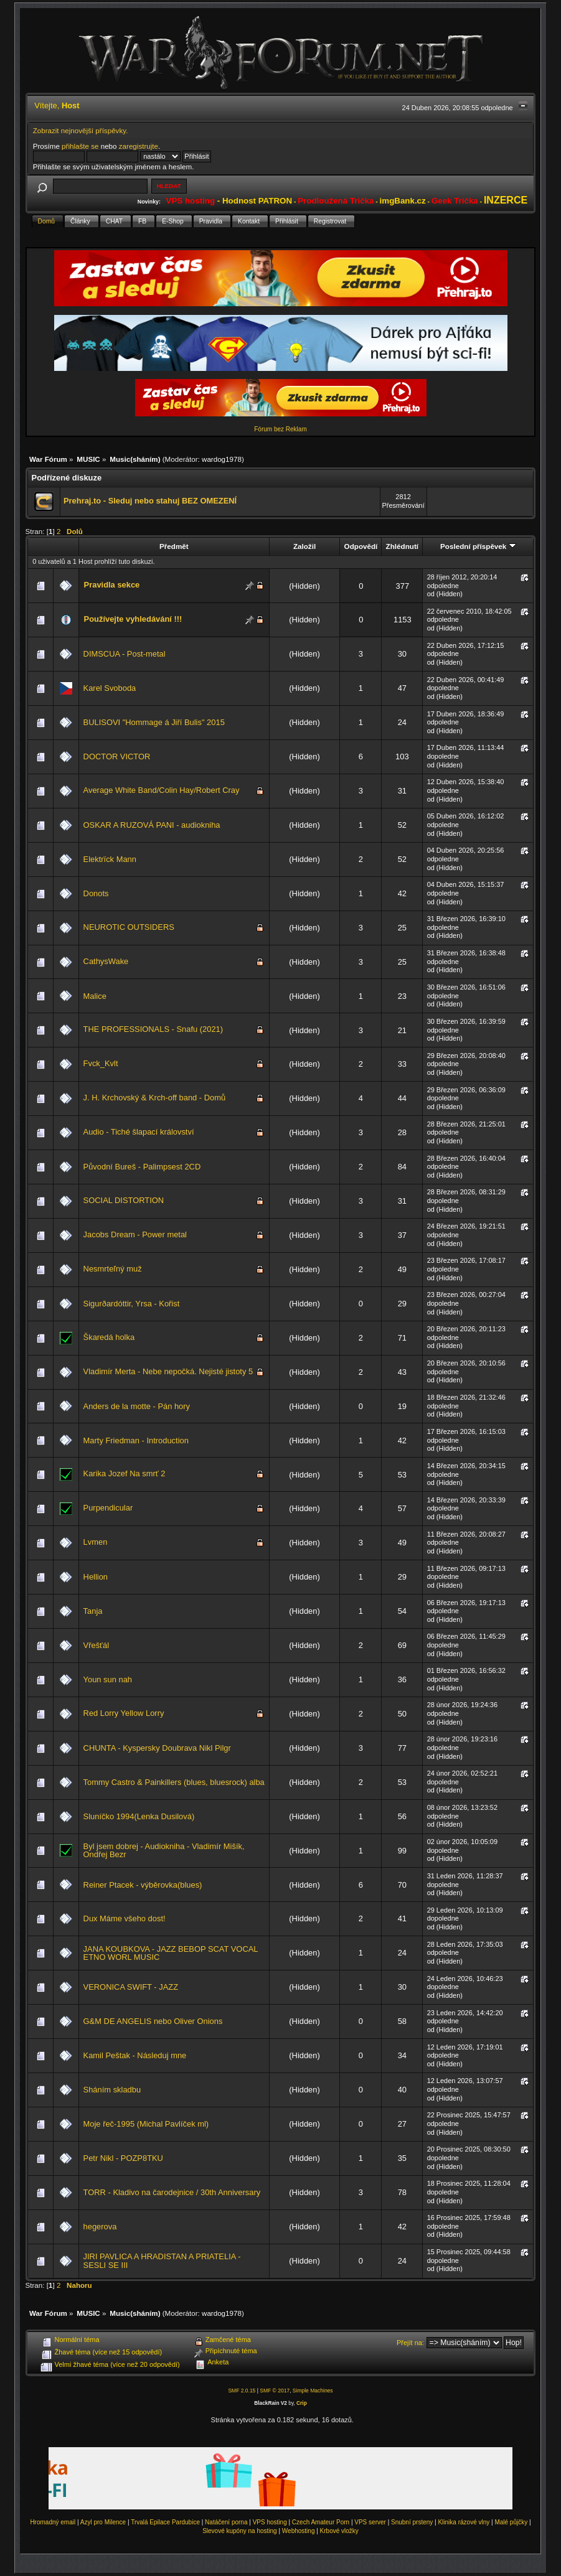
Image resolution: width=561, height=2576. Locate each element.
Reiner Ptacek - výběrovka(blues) (142, 1885)
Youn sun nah (107, 1679)
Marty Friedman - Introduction (136, 1440)
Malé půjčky (510, 2522)
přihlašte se (80, 146)
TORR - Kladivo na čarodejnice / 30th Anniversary (172, 2192)
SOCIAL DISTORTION (123, 1200)
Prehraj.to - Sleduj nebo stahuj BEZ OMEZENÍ (150, 500)
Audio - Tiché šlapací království (138, 1131)
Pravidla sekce (112, 584)
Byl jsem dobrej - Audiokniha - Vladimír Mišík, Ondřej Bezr (164, 1851)
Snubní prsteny (412, 2522)
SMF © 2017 (275, 2390)
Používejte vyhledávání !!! (133, 619)
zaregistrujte (138, 146)
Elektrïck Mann (109, 859)
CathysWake (106, 961)
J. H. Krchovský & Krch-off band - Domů (154, 1097)
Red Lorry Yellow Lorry (123, 1713)
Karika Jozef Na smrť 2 (124, 1473)
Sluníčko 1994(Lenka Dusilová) (139, 1816)
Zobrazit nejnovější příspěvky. (80, 130)
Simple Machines (313, 2390)
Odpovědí (361, 546)
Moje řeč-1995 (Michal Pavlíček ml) (146, 2124)
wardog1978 (222, 459)
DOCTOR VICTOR (117, 756)
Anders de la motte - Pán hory (136, 1406)
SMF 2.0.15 (241, 2390)
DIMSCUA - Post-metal (124, 653)
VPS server (370, 2522)
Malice (94, 996)
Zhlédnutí (402, 546)
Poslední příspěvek (478, 546)
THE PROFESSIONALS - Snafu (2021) (153, 1029)
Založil (304, 546)
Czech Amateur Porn (320, 2522)
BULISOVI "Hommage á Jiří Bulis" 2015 (154, 722)
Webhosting (298, 2530)
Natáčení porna (226, 2522)
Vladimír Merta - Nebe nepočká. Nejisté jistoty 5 (168, 1371)
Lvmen (95, 1542)
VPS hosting (270, 2522)
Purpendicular (108, 1507)
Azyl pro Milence (103, 2522)
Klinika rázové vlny (463, 2522)
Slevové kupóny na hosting (239, 2530)
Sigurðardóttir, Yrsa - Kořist (131, 1303)
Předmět (174, 546)
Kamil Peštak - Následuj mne (135, 2055)
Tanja (93, 1611)
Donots (96, 893)
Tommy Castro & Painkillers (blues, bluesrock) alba (174, 1782)
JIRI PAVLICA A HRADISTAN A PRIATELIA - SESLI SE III (162, 2261)
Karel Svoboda (109, 688)
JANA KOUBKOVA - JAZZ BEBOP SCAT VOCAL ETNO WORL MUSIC (170, 1953)
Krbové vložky (339, 2530)
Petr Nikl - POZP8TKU (123, 2158)
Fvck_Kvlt (100, 1063)
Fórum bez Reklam (280, 429)
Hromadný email (52, 2522)
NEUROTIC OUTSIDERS (128, 927)
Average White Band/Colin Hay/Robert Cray (161, 790)
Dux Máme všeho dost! (124, 1918)
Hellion (95, 1576)
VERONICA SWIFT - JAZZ (131, 1987)
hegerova (100, 2226)
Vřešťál (96, 1645)
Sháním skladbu (112, 2089)
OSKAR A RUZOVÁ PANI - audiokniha (151, 825)
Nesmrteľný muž (112, 1268)
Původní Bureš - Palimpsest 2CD (142, 1166)
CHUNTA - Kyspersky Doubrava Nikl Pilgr (157, 1748)
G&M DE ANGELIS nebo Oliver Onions (153, 2021)
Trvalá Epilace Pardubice (165, 2522)
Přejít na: (410, 2342)
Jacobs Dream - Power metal (135, 1234)
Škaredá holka (109, 1337)
